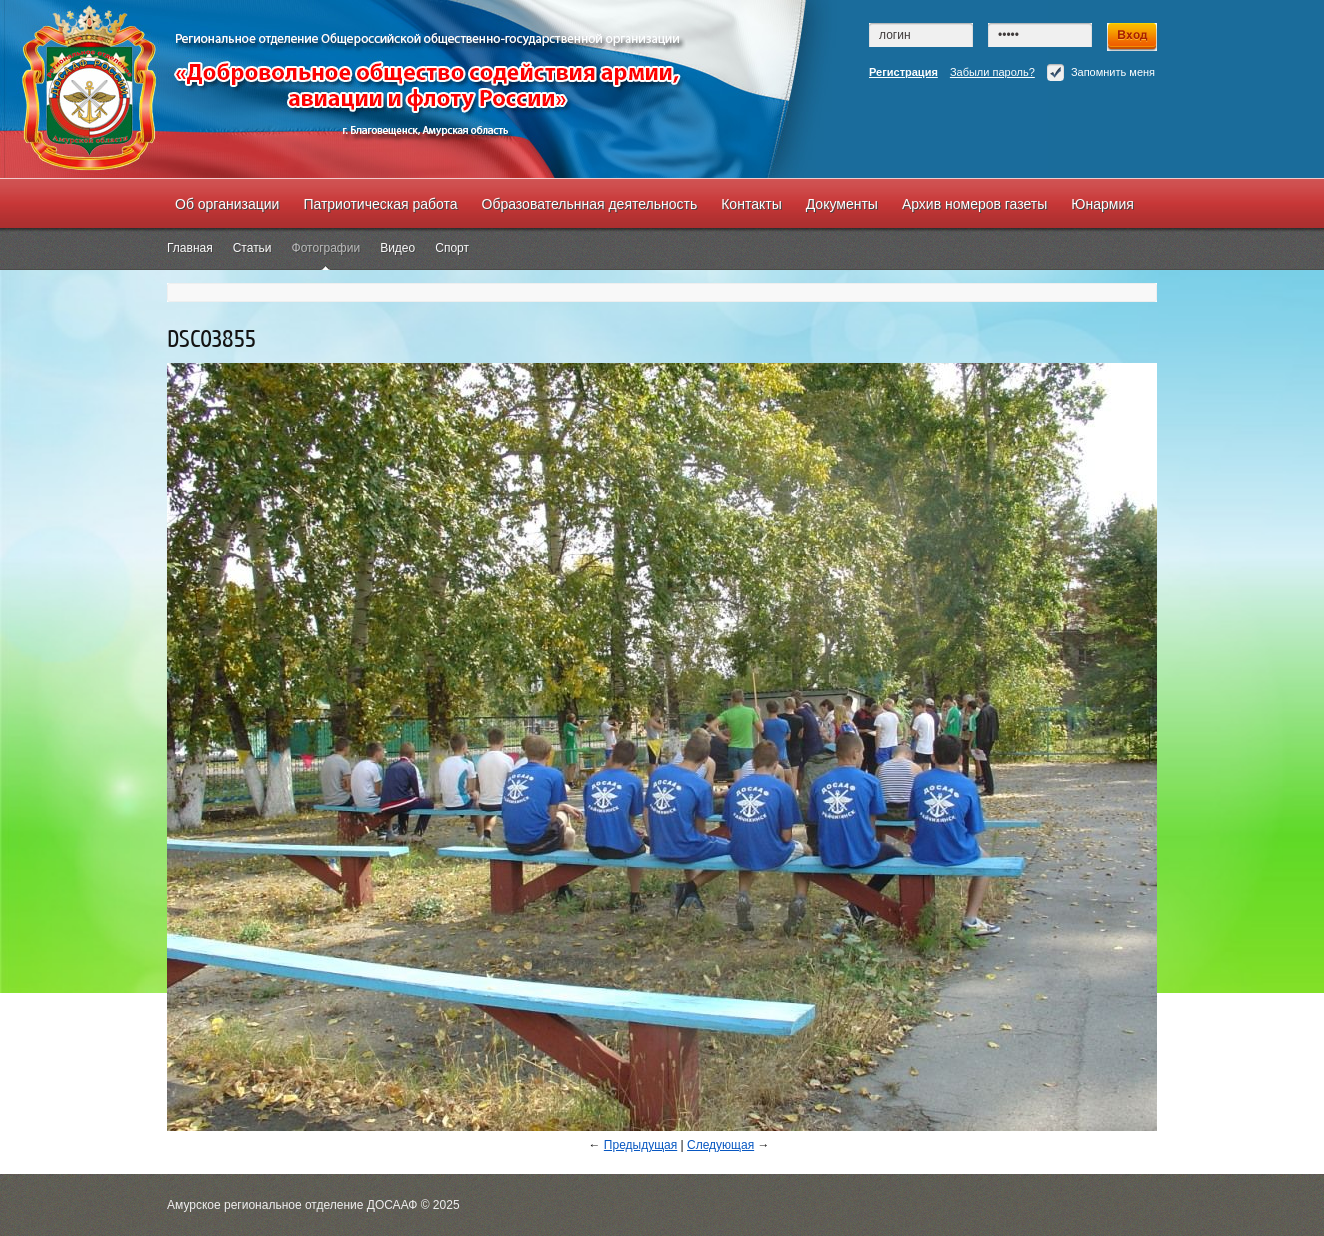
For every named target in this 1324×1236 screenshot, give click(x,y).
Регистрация (903, 72)
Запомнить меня (1101, 72)
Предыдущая (640, 1145)
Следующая (720, 1145)
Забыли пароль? (992, 72)
